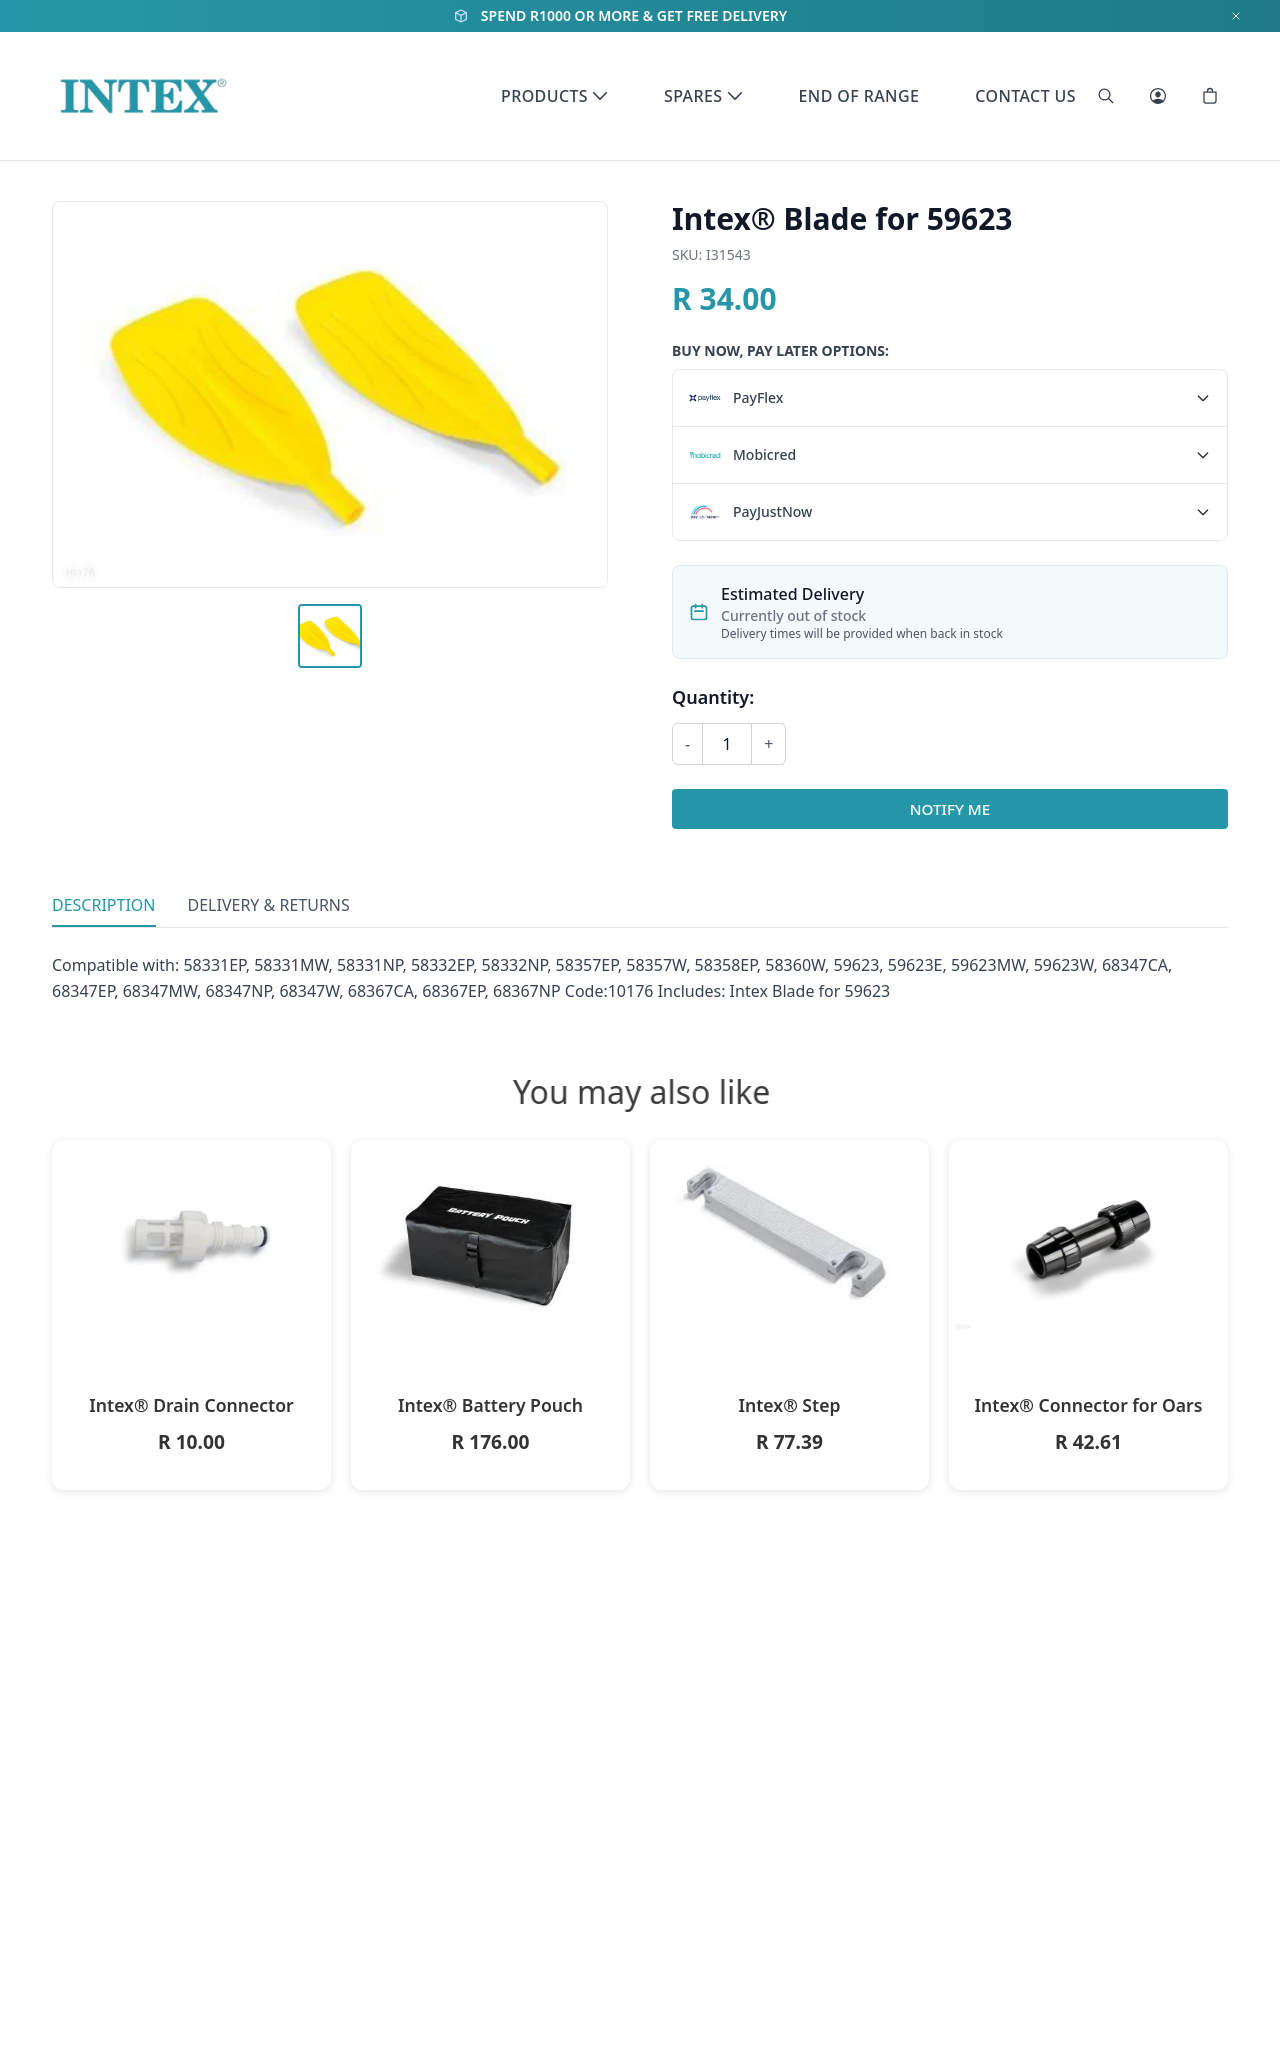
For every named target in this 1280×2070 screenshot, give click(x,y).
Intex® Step (789, 1405)
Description (104, 905)
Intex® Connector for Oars (1089, 1405)
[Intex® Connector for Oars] (1088, 1237)
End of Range (859, 96)
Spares (703, 96)
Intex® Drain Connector (191, 1405)
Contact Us (1025, 96)
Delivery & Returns (269, 905)
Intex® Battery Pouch (490, 1405)
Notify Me (950, 809)
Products (554, 96)
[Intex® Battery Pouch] (490, 1237)
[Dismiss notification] (1236, 16)
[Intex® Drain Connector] (191, 1237)
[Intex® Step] (789, 1236)
